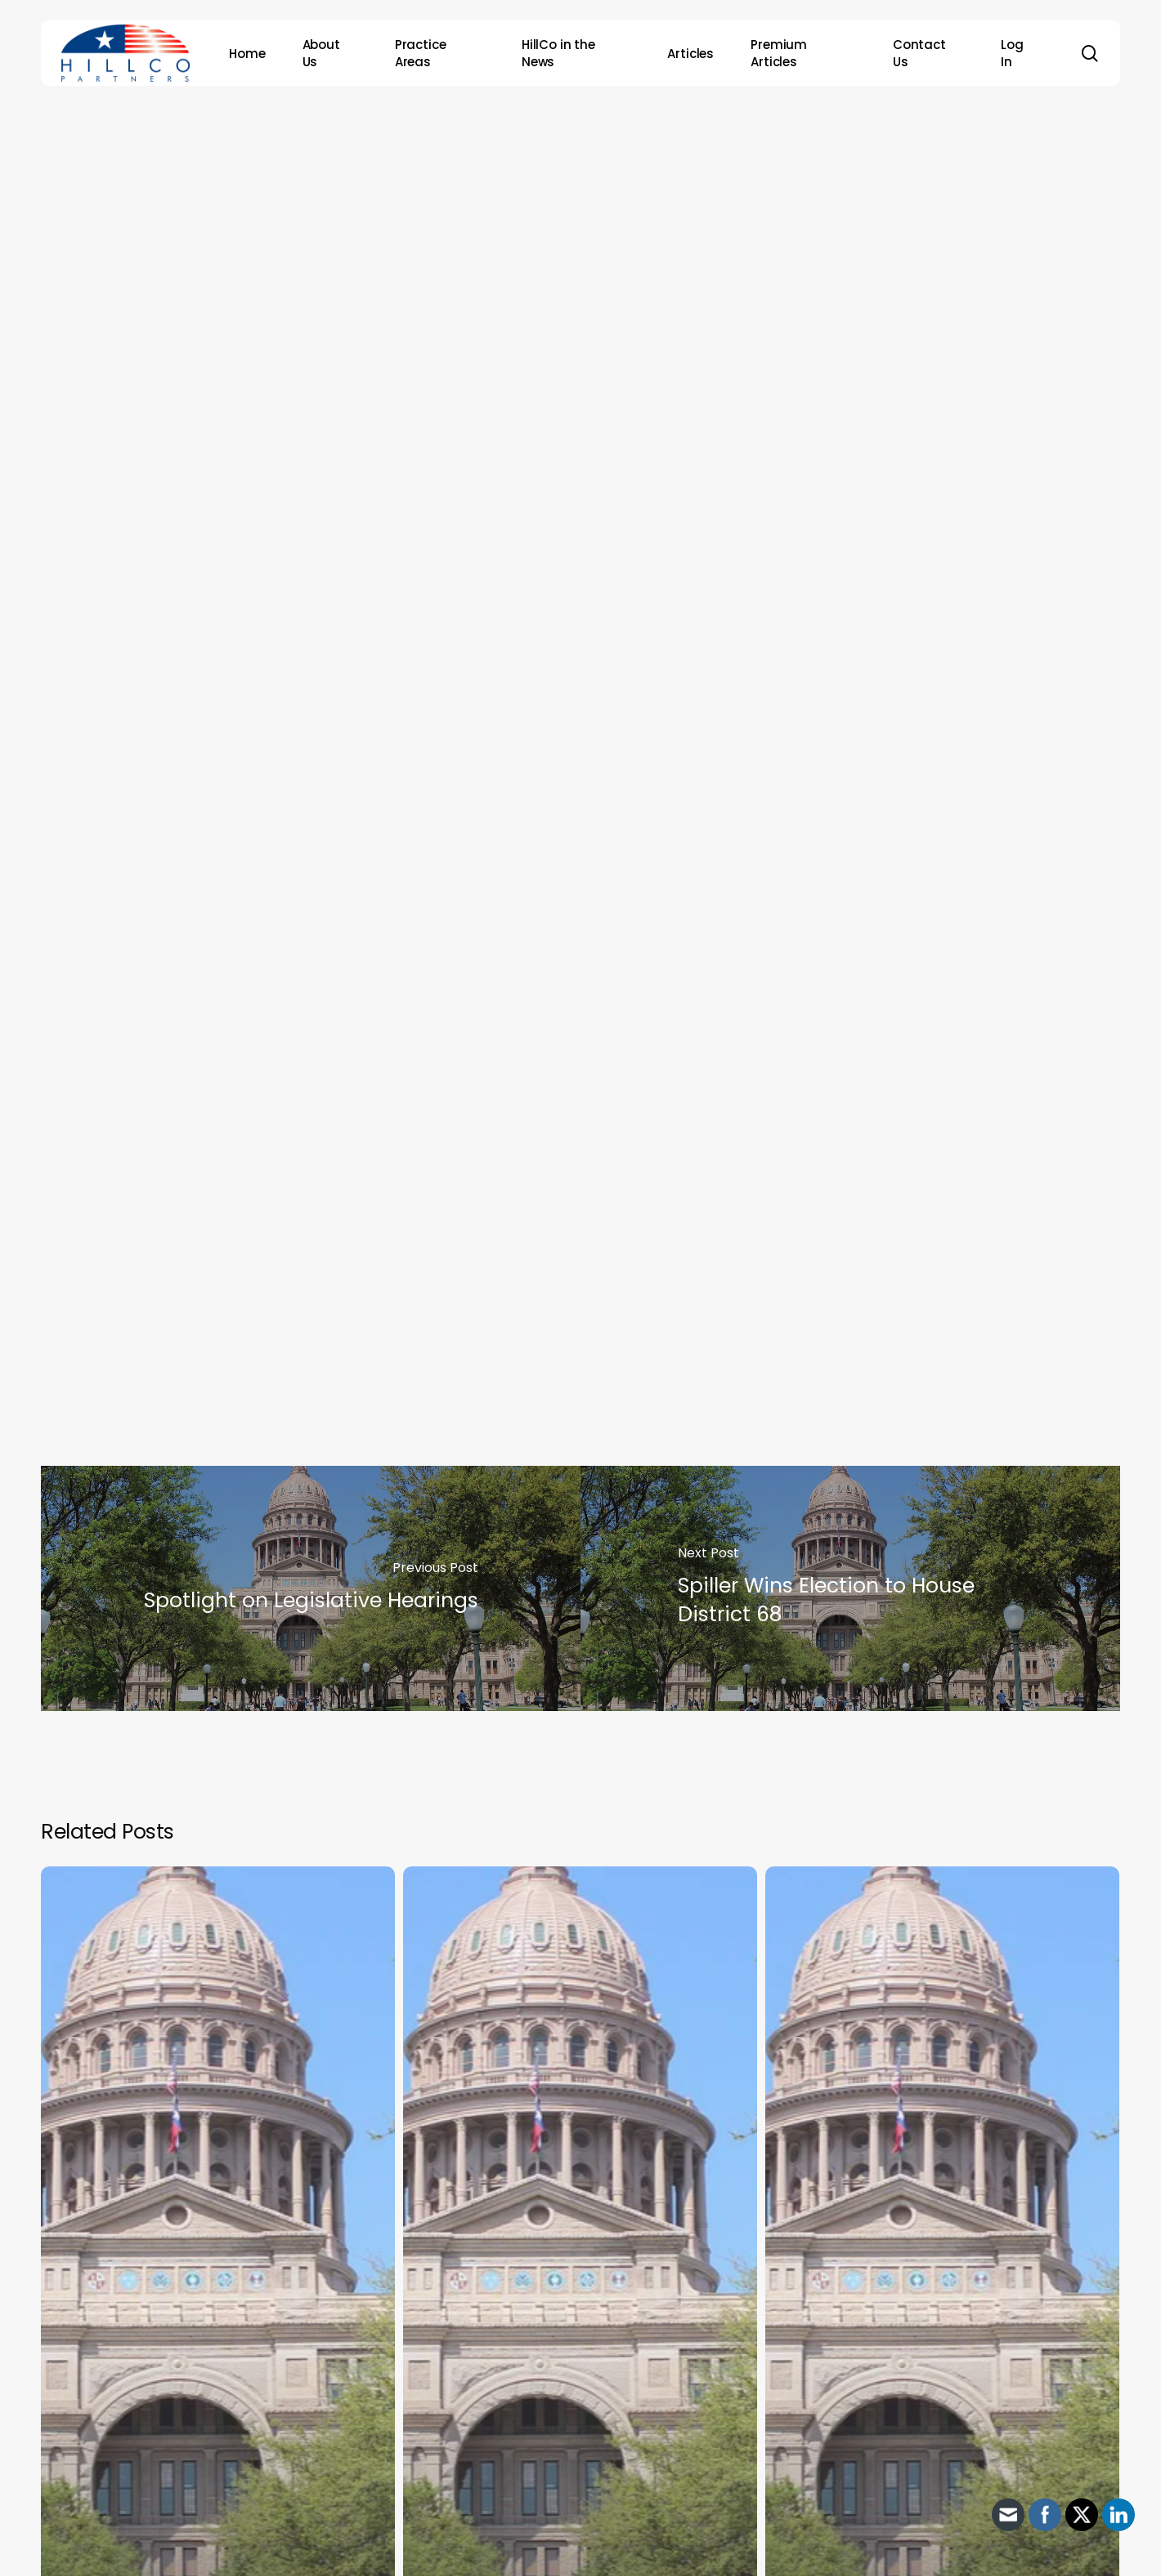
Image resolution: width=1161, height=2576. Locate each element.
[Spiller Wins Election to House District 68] (850, 1588)
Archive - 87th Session (575, 167)
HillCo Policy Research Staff (607, 387)
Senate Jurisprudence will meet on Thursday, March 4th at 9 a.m (411, 1109)
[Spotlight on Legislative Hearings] (310, 1588)
